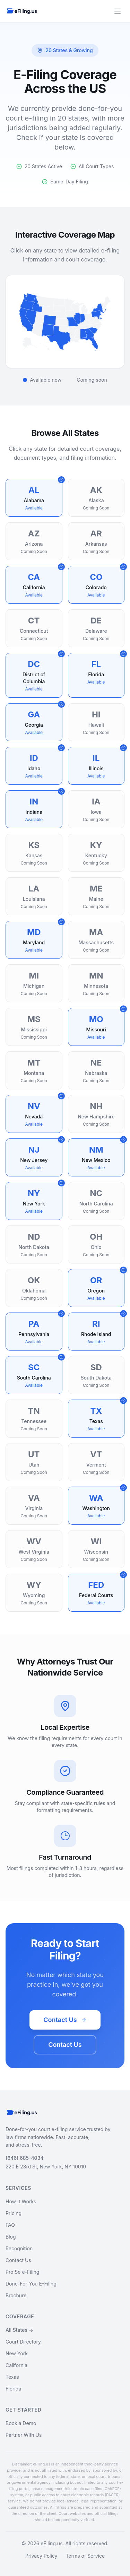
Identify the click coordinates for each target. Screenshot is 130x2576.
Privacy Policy (41, 2556)
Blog (11, 2237)
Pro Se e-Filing (22, 2272)
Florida (13, 2389)
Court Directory (23, 2342)
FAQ (10, 2225)
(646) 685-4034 (25, 2158)
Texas (12, 2377)
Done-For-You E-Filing (31, 2284)
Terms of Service (85, 2556)
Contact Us (65, 2019)
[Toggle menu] (117, 11)
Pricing (13, 2213)
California (16, 2365)
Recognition (19, 2248)
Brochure (16, 2295)
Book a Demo (21, 2423)
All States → (19, 2330)
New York (17, 2353)
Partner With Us (24, 2435)
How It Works (21, 2201)
